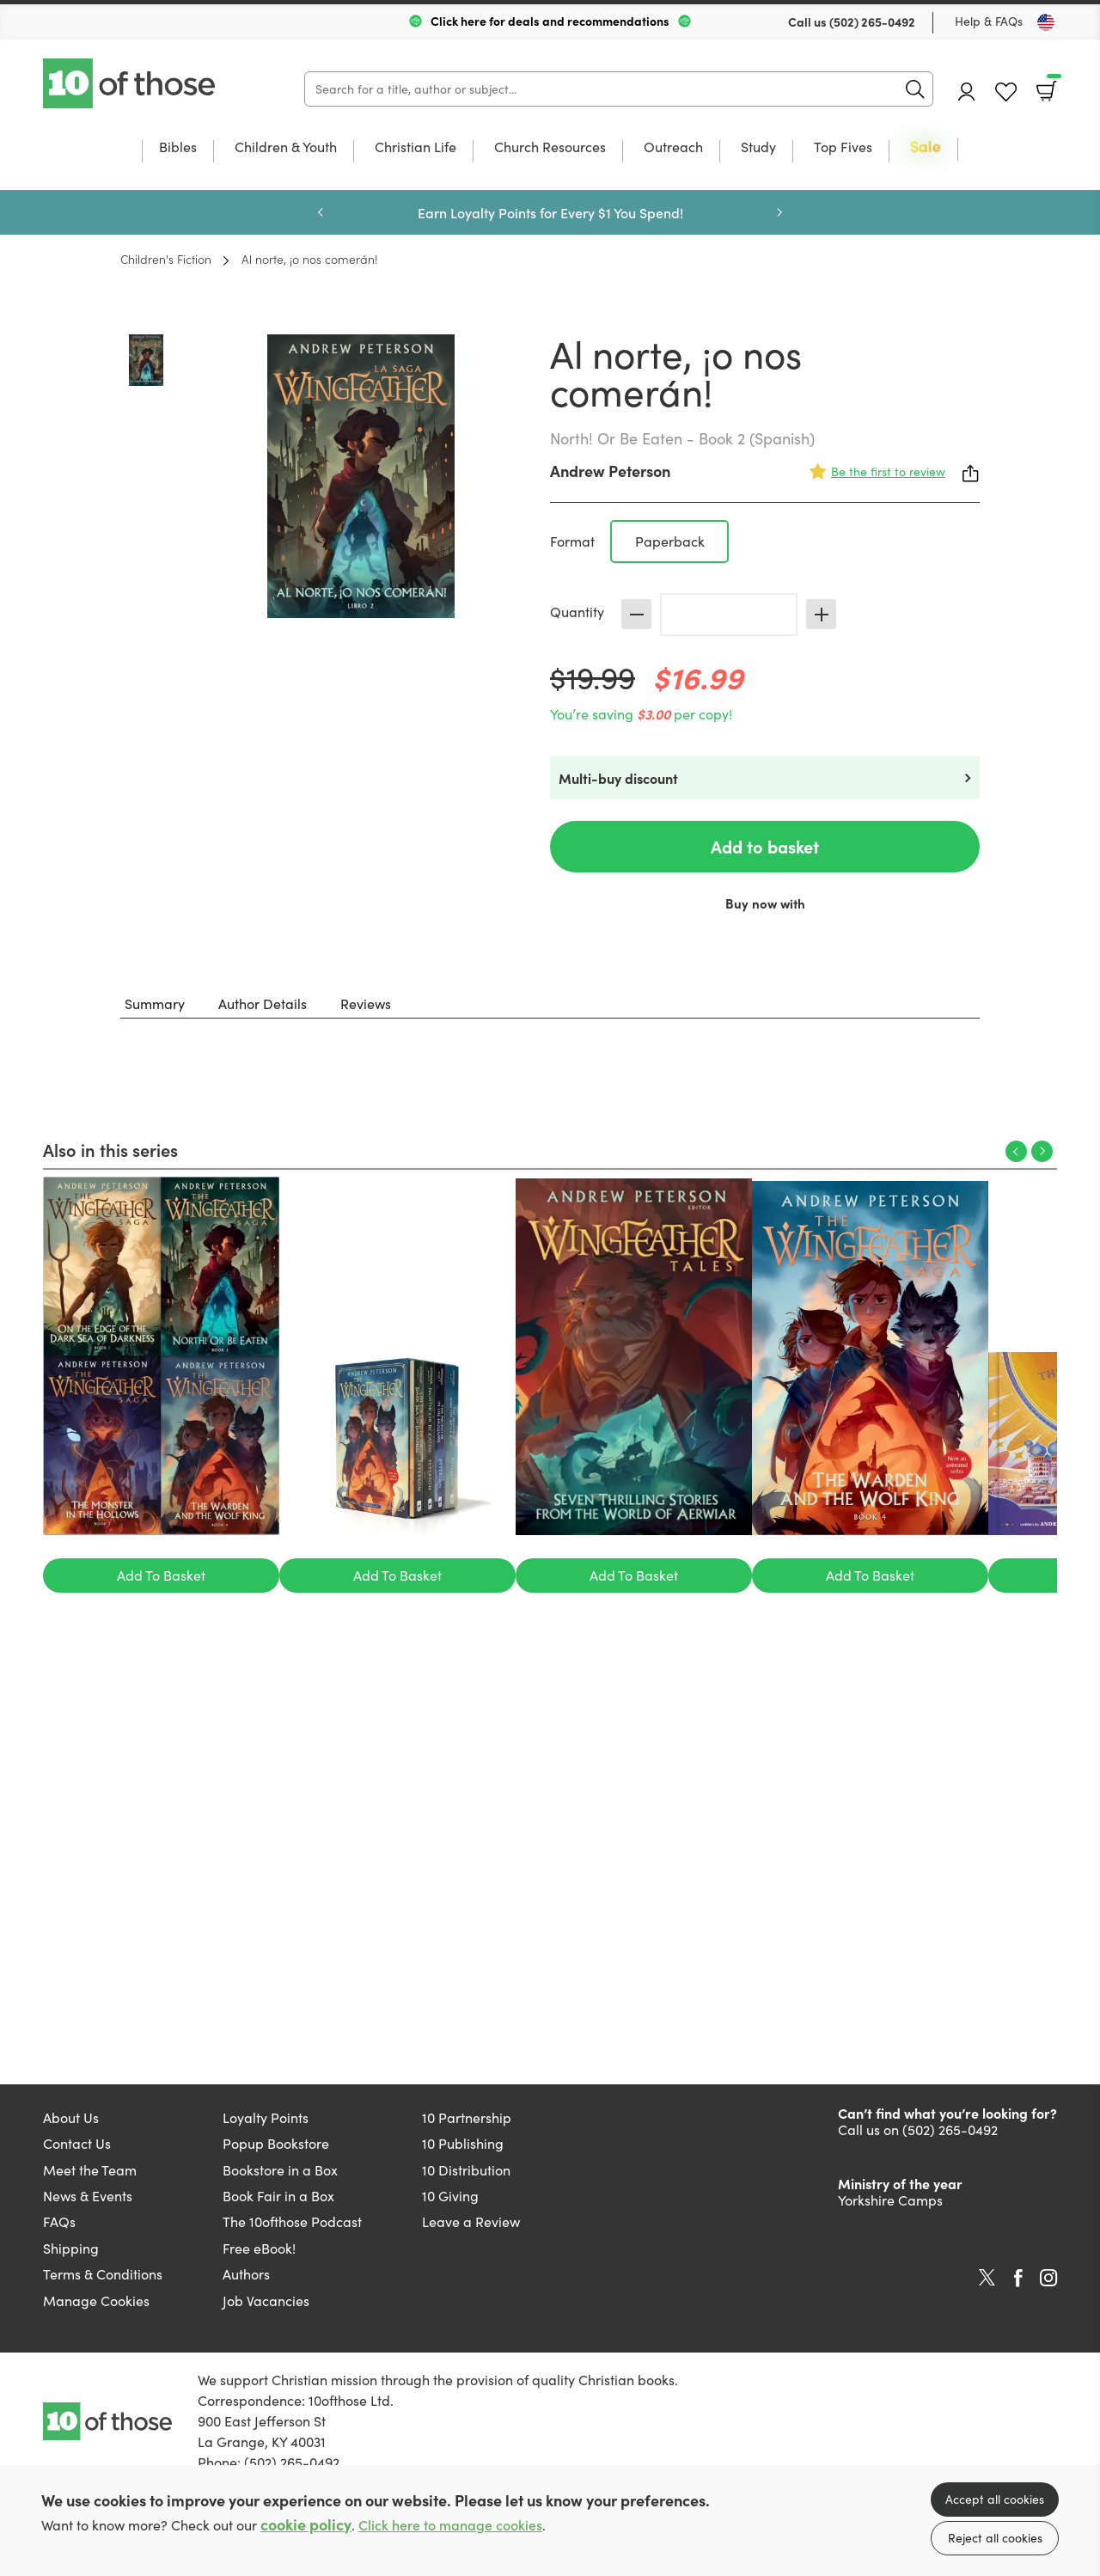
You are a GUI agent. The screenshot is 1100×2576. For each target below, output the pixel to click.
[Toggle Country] (1046, 22)
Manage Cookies (96, 2300)
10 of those (130, 83)
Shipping (71, 2248)
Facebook (1018, 2278)
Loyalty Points (266, 2117)
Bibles (178, 148)
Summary (155, 1003)
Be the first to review (888, 471)
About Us (71, 2117)
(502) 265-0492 (872, 21)
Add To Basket (161, 1575)
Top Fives (843, 148)
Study (758, 148)
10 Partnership (466, 2117)
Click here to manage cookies (450, 2525)
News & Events (87, 2196)
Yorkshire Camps (890, 2200)
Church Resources (550, 148)
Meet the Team (90, 2170)
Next (779, 212)
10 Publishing (463, 2143)
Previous (320, 212)
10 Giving (450, 2196)
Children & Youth (286, 148)
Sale (925, 147)
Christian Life (415, 148)
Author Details (262, 1003)
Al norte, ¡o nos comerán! (309, 258)
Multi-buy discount (618, 777)
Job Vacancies (266, 2300)
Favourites (1006, 92)
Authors (246, 2274)
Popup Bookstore (276, 2143)
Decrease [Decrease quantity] (636, 614)
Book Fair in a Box (278, 2196)
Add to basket (765, 846)
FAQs (59, 2221)
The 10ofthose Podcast (292, 2221)
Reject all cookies (995, 2538)
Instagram (1048, 2277)
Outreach (673, 148)
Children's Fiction (165, 258)
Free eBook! (259, 2248)
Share (971, 473)
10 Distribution (466, 2170)
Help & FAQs (989, 21)
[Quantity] (729, 614)
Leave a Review (471, 2221)
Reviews (365, 1003)
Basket (1052, 85)
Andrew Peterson (610, 470)
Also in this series (110, 1149)
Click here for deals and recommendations (550, 20)
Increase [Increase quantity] (821, 614)
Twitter (987, 2277)
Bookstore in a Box (280, 2170)
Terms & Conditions (102, 2274)
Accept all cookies (994, 2499)
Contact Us (77, 2143)
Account (966, 92)
